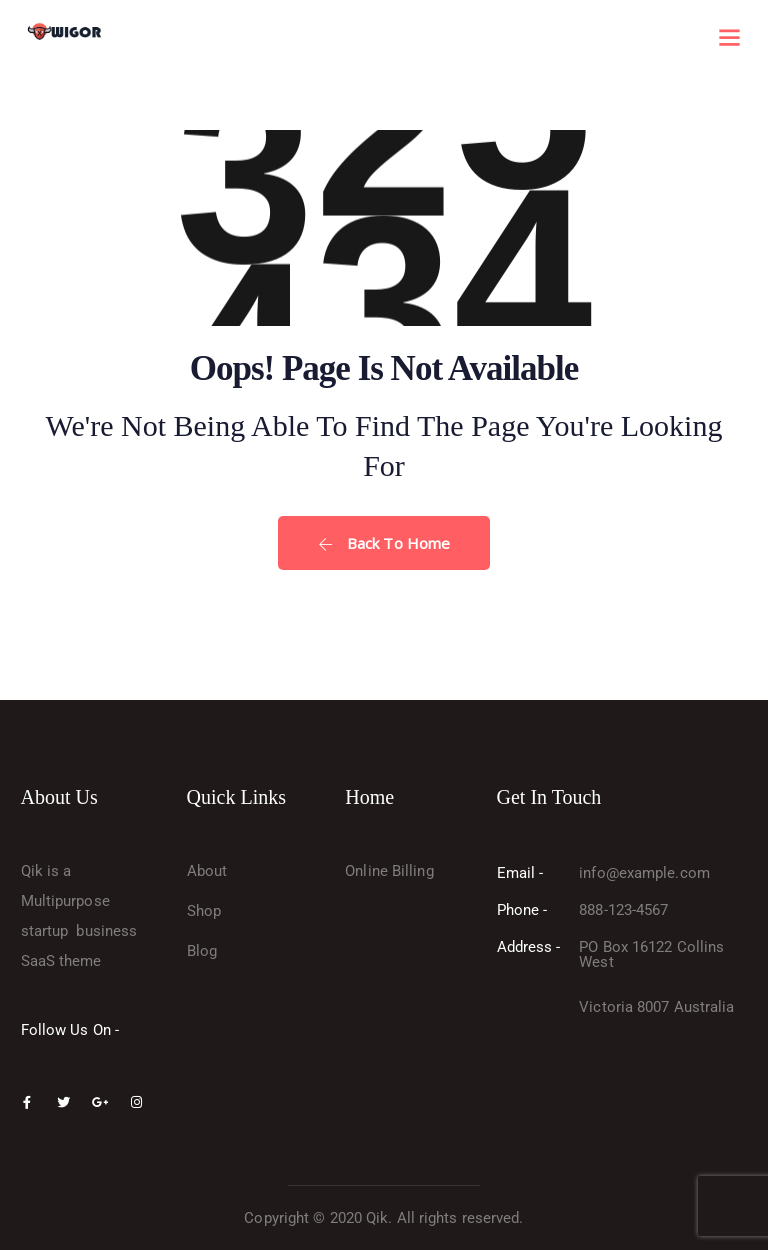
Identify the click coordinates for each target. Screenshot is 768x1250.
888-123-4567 (623, 910)
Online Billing (389, 871)
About (207, 871)
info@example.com (644, 873)
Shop (204, 911)
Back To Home (384, 543)
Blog (202, 951)
